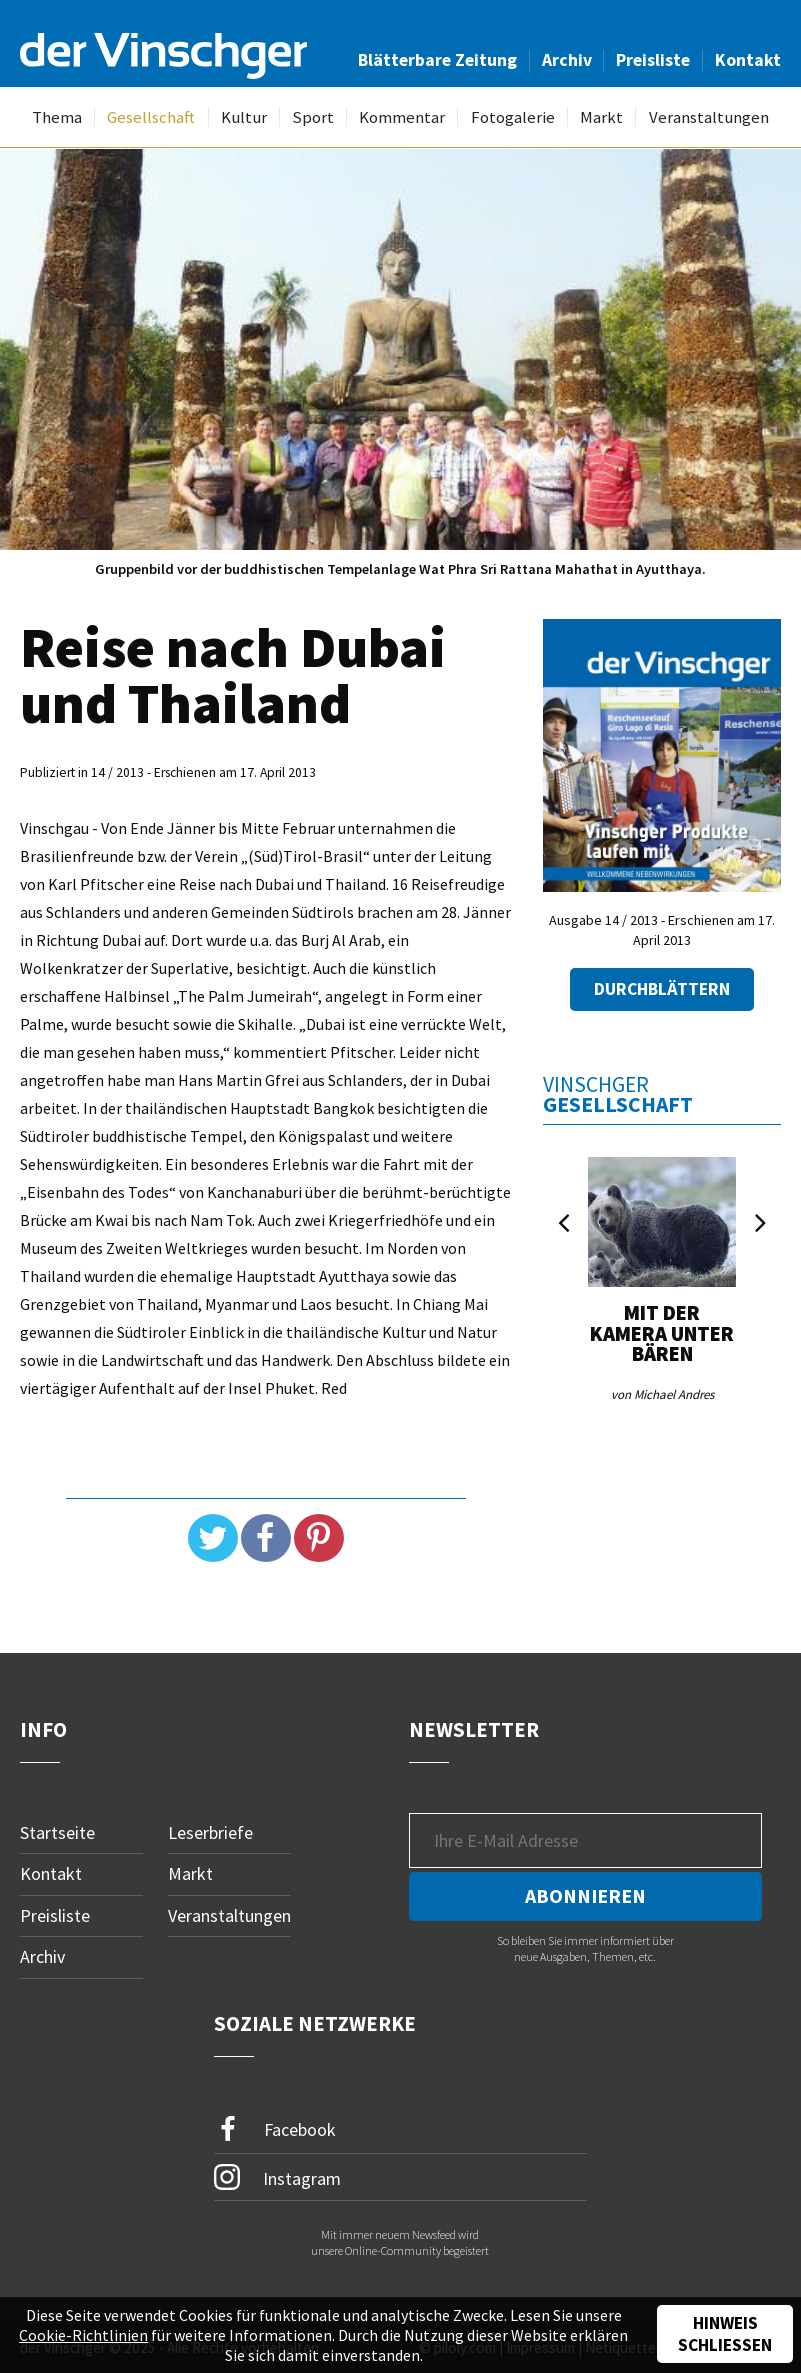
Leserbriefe (210, 1832)
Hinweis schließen (725, 2334)
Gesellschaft (151, 117)
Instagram (277, 2177)
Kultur (244, 117)
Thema (57, 117)
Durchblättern (662, 989)
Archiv (567, 60)
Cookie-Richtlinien (83, 2335)
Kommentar (402, 117)
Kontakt (748, 60)
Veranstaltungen (709, 117)
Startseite (57, 1832)
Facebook (275, 2129)
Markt (601, 117)
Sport (313, 117)
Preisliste (653, 60)
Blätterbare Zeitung (437, 60)
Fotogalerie (513, 117)
